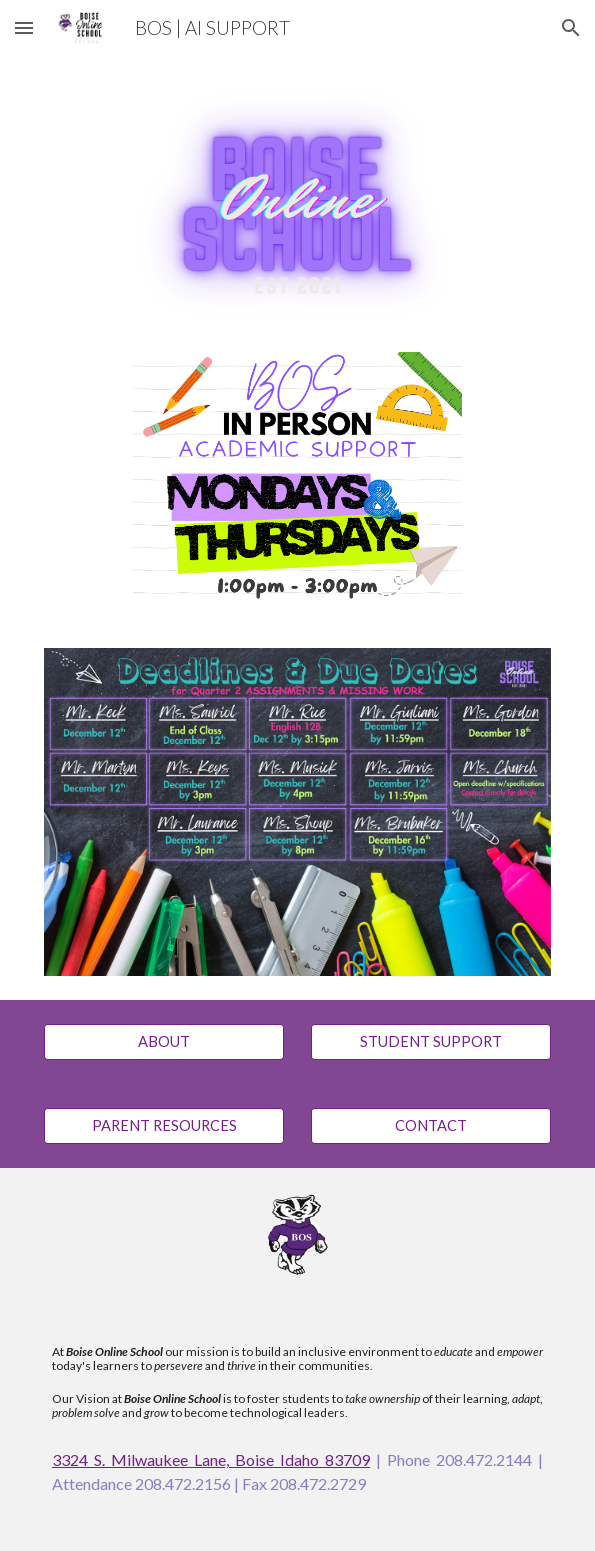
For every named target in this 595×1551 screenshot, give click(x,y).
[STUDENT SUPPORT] (431, 1042)
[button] (24, 27)
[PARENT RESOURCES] (164, 1126)
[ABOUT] (164, 1042)
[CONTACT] (431, 1126)
